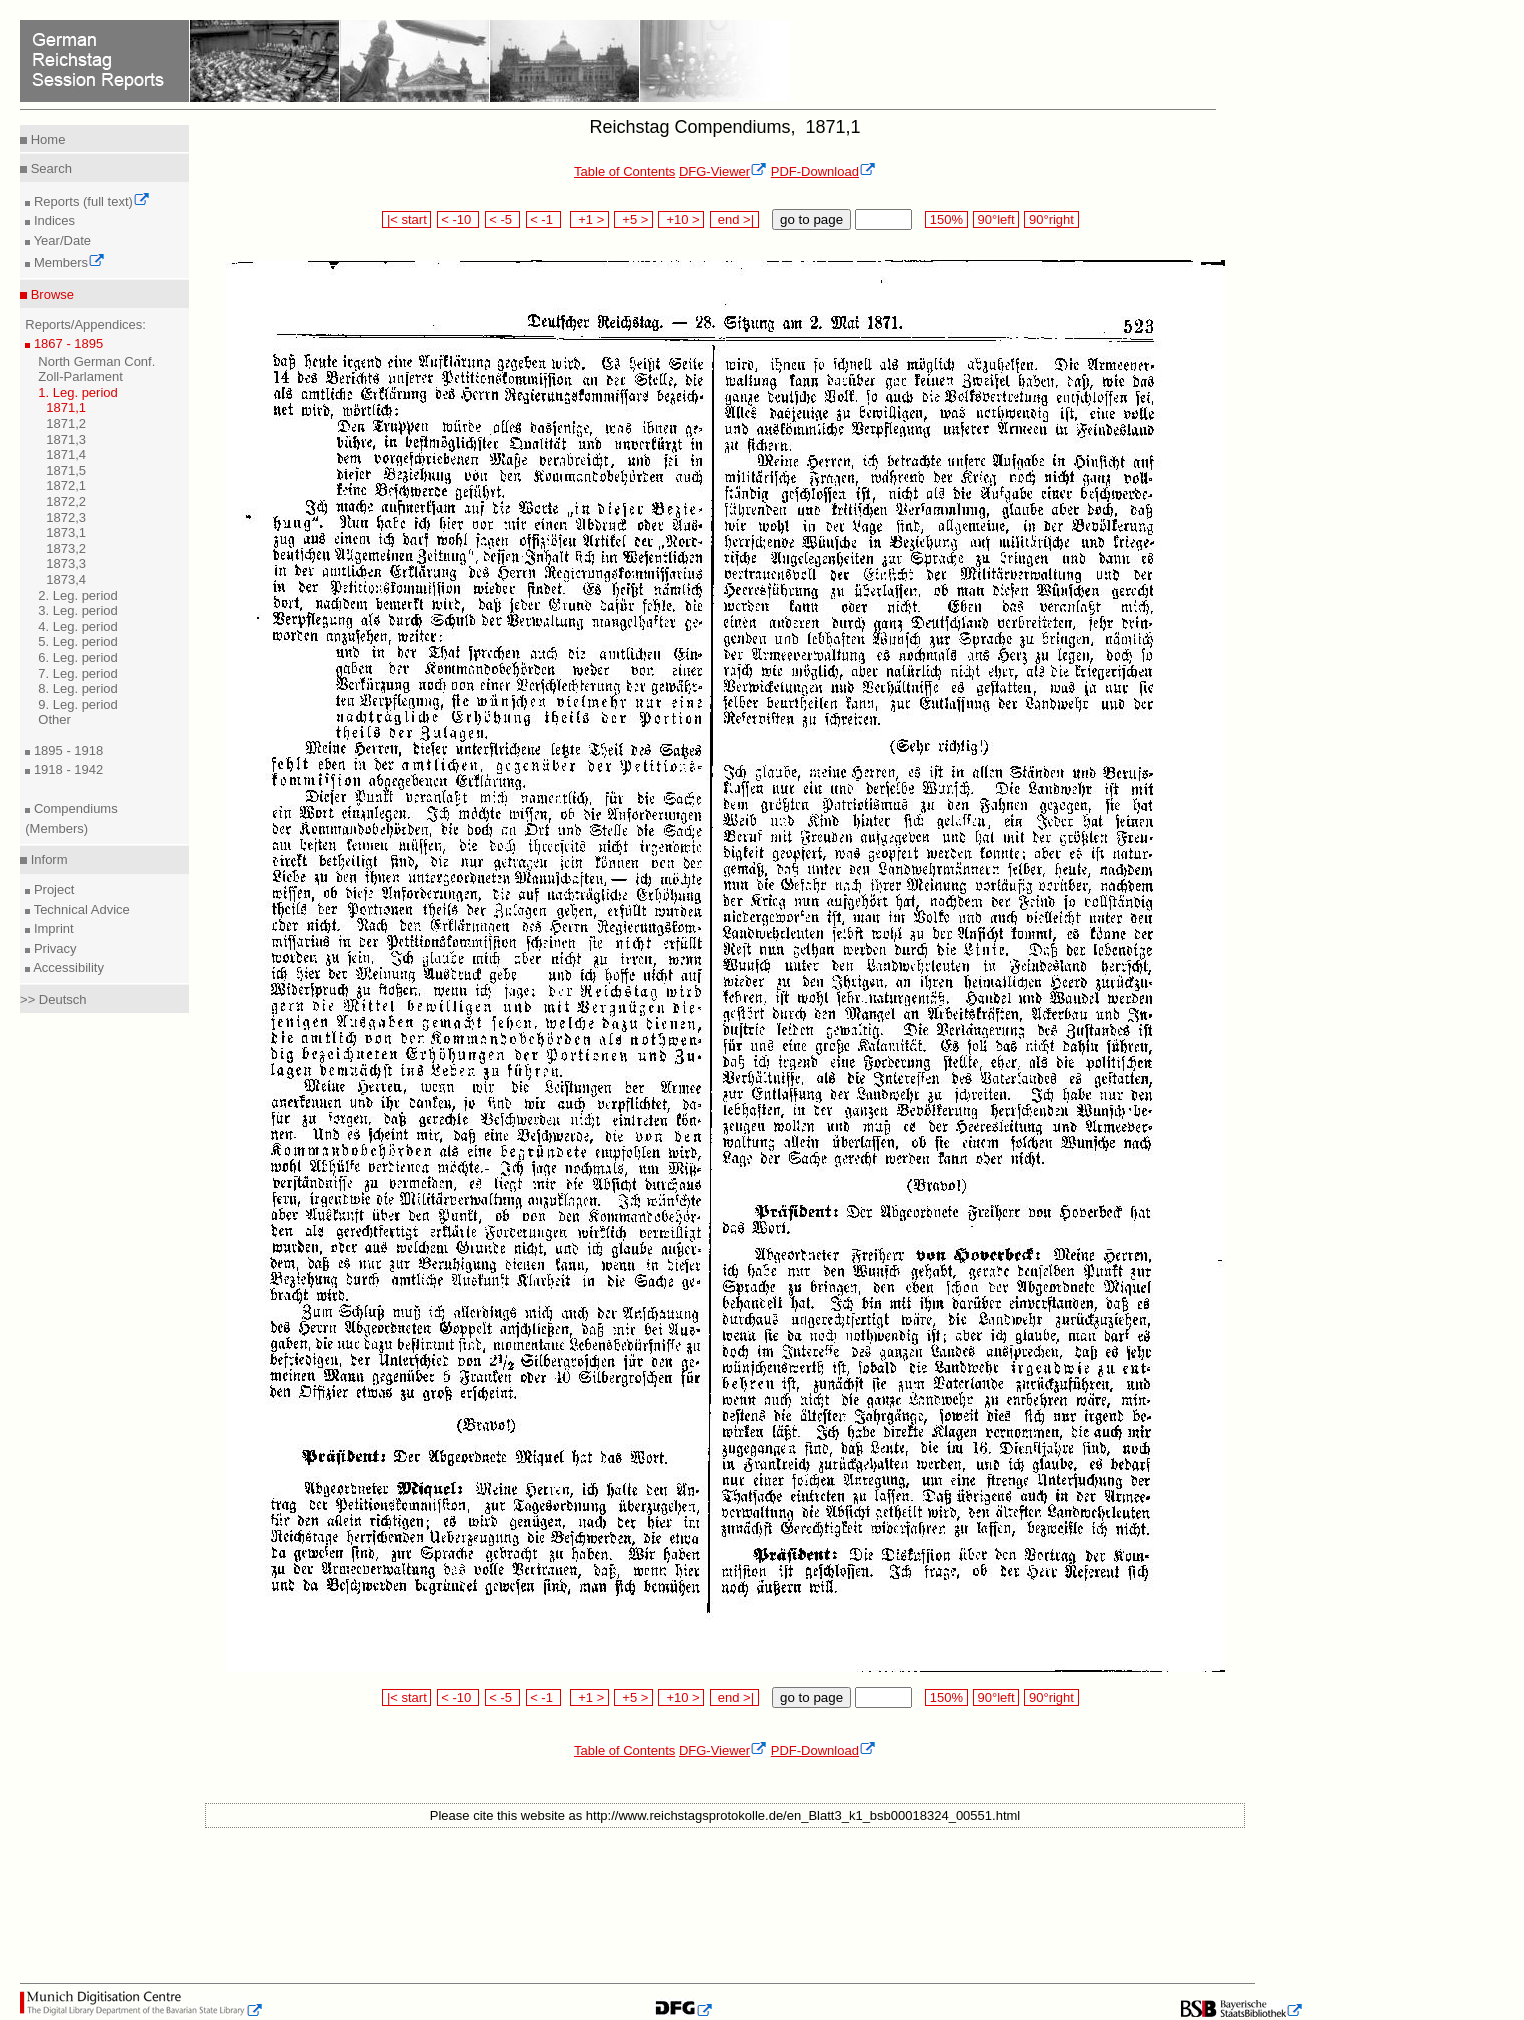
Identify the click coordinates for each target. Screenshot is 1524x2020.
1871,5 (66, 470)
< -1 (544, 219)
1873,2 (66, 548)
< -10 (458, 219)
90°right (1051, 219)
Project (52, 889)
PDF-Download (823, 171)
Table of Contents (624, 171)
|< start (406, 219)
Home (46, 139)
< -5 (503, 219)
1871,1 (66, 407)
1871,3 (66, 439)
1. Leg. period (78, 392)
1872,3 (66, 517)
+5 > (633, 219)
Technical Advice (80, 909)
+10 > (681, 219)
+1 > (589, 219)
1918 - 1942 (66, 769)
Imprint (51, 928)
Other (54, 719)
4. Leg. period (78, 626)
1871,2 (66, 423)
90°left (996, 219)
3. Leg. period (78, 610)
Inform (47, 859)
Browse (50, 294)
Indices (52, 220)
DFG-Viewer (723, 171)
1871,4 (66, 454)
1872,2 (66, 501)
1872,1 (66, 485)
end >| (734, 219)
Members (67, 262)
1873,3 (66, 563)
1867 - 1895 (66, 343)
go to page (811, 219)
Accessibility (67, 967)
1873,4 (66, 579)
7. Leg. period (78, 673)
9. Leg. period (78, 704)
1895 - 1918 (66, 750)
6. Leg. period (78, 657)
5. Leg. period (78, 641)
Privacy (53, 948)
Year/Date (60, 240)
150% (946, 219)
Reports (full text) (90, 201)
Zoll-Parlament (80, 376)
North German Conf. (96, 361)
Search (49, 168)
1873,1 (66, 532)
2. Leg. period (78, 595)
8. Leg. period (78, 688)
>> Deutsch (53, 999)
